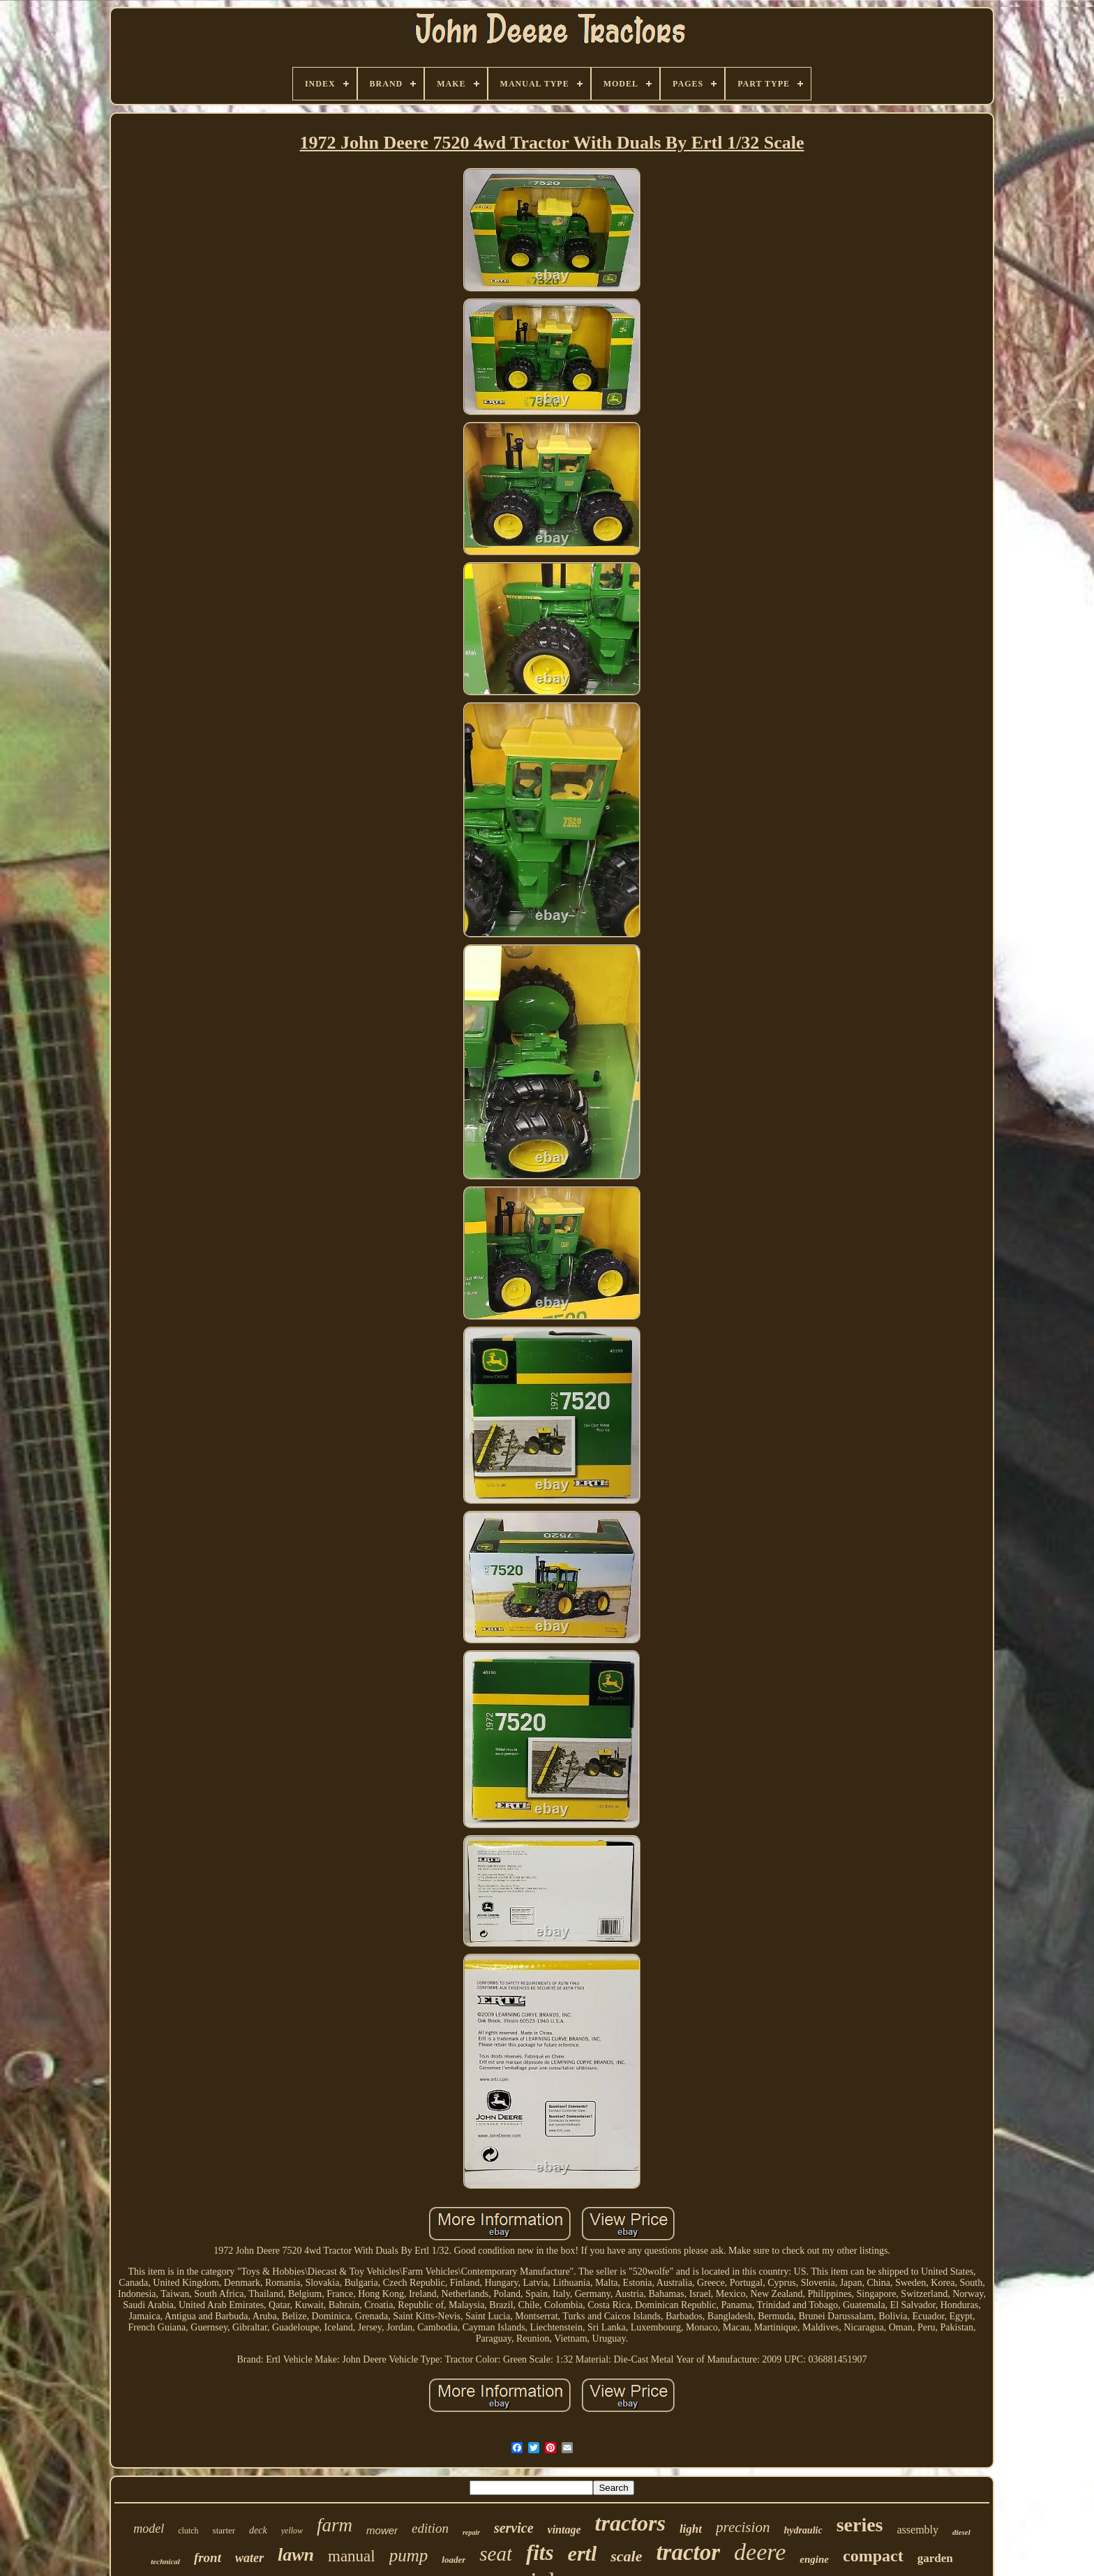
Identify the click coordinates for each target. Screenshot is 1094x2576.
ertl (582, 2553)
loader (453, 2559)
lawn (296, 2555)
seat (495, 2554)
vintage (564, 2530)
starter (224, 2530)
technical (165, 2561)
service (514, 2528)
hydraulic (803, 2530)
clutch (188, 2531)
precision (743, 2527)
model (148, 2529)
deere (760, 2552)
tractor (688, 2552)
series (860, 2525)
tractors (630, 2523)
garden (935, 2558)
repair (471, 2532)
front (207, 2557)
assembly (917, 2530)
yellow (292, 2531)
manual (351, 2556)
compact (873, 2556)
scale (626, 2556)
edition (430, 2528)
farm (334, 2525)
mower (382, 2530)
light (691, 2529)
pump (408, 2555)
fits (540, 2552)
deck (258, 2530)
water (249, 2558)
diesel (961, 2532)
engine (814, 2559)
